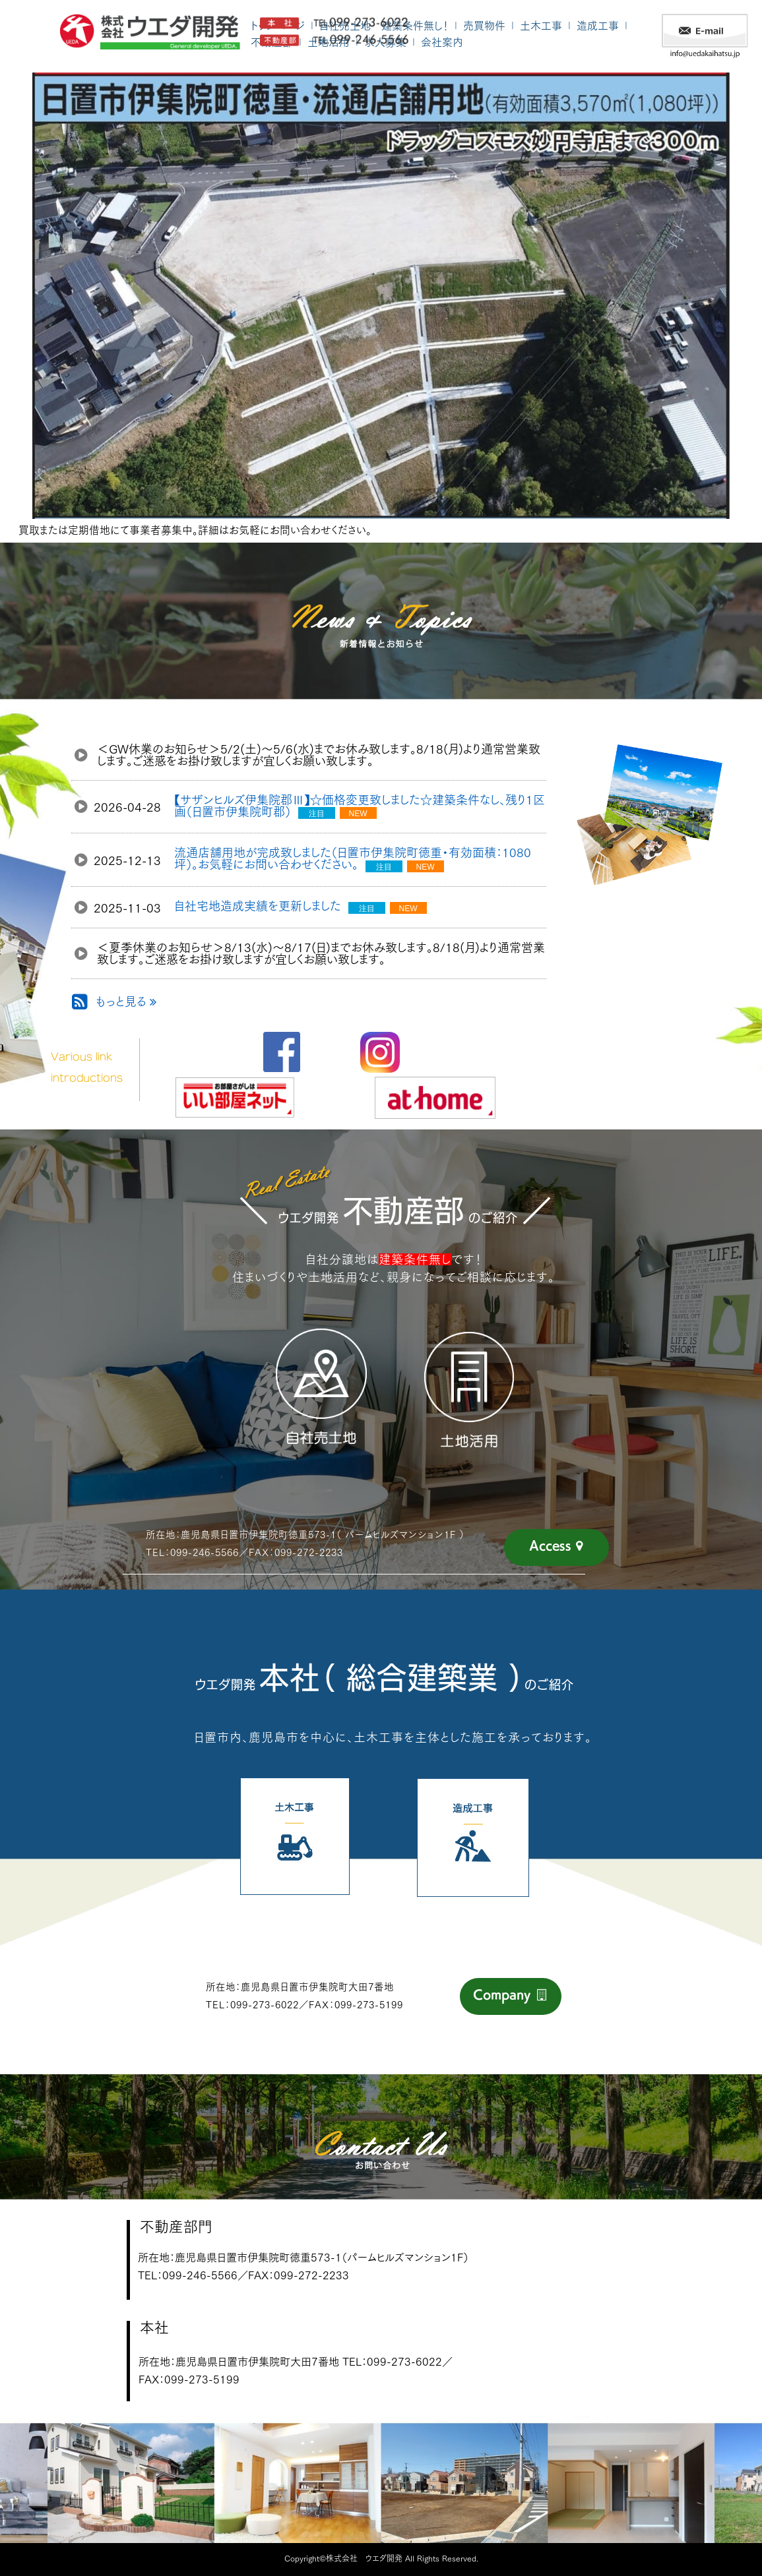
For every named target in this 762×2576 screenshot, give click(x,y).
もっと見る (126, 1001)
